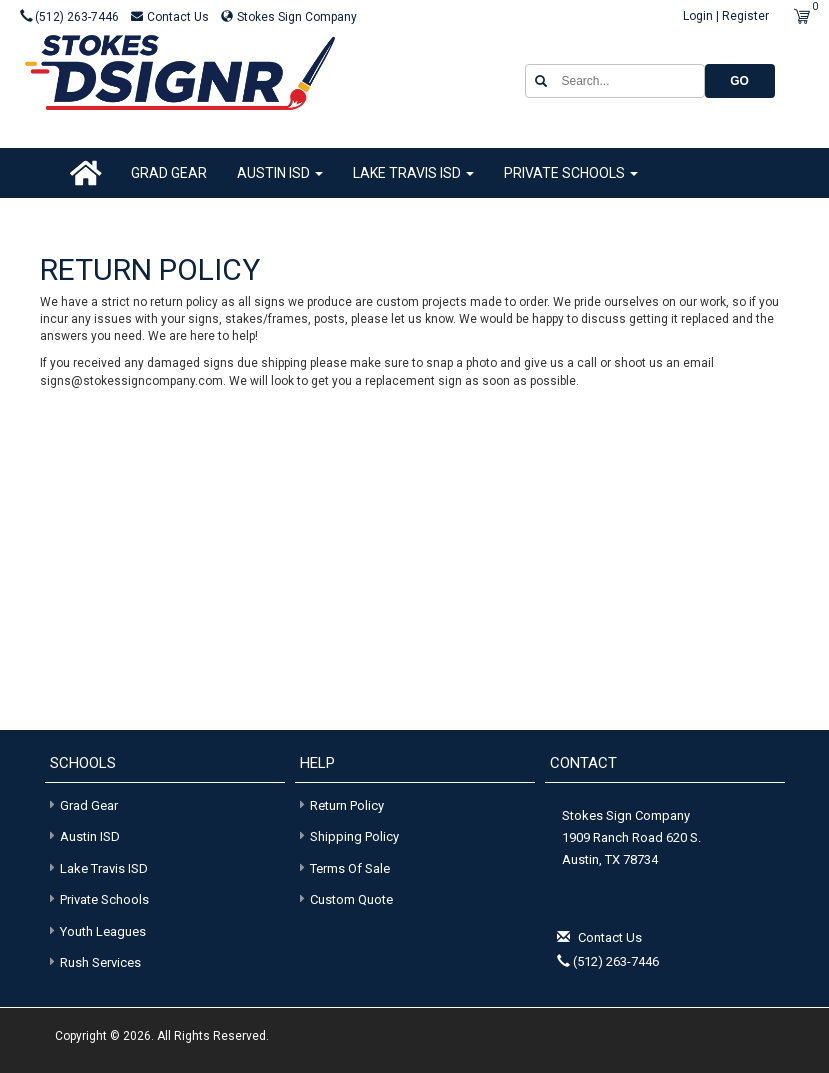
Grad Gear (169, 173)
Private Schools (571, 173)
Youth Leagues (95, 930)
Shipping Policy (354, 836)
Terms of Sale (350, 868)
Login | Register (726, 16)
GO (739, 81)
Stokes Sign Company (289, 17)
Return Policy (347, 805)
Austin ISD (280, 173)
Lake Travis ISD (413, 173)
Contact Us (171, 17)
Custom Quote (351, 899)
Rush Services (93, 961)
